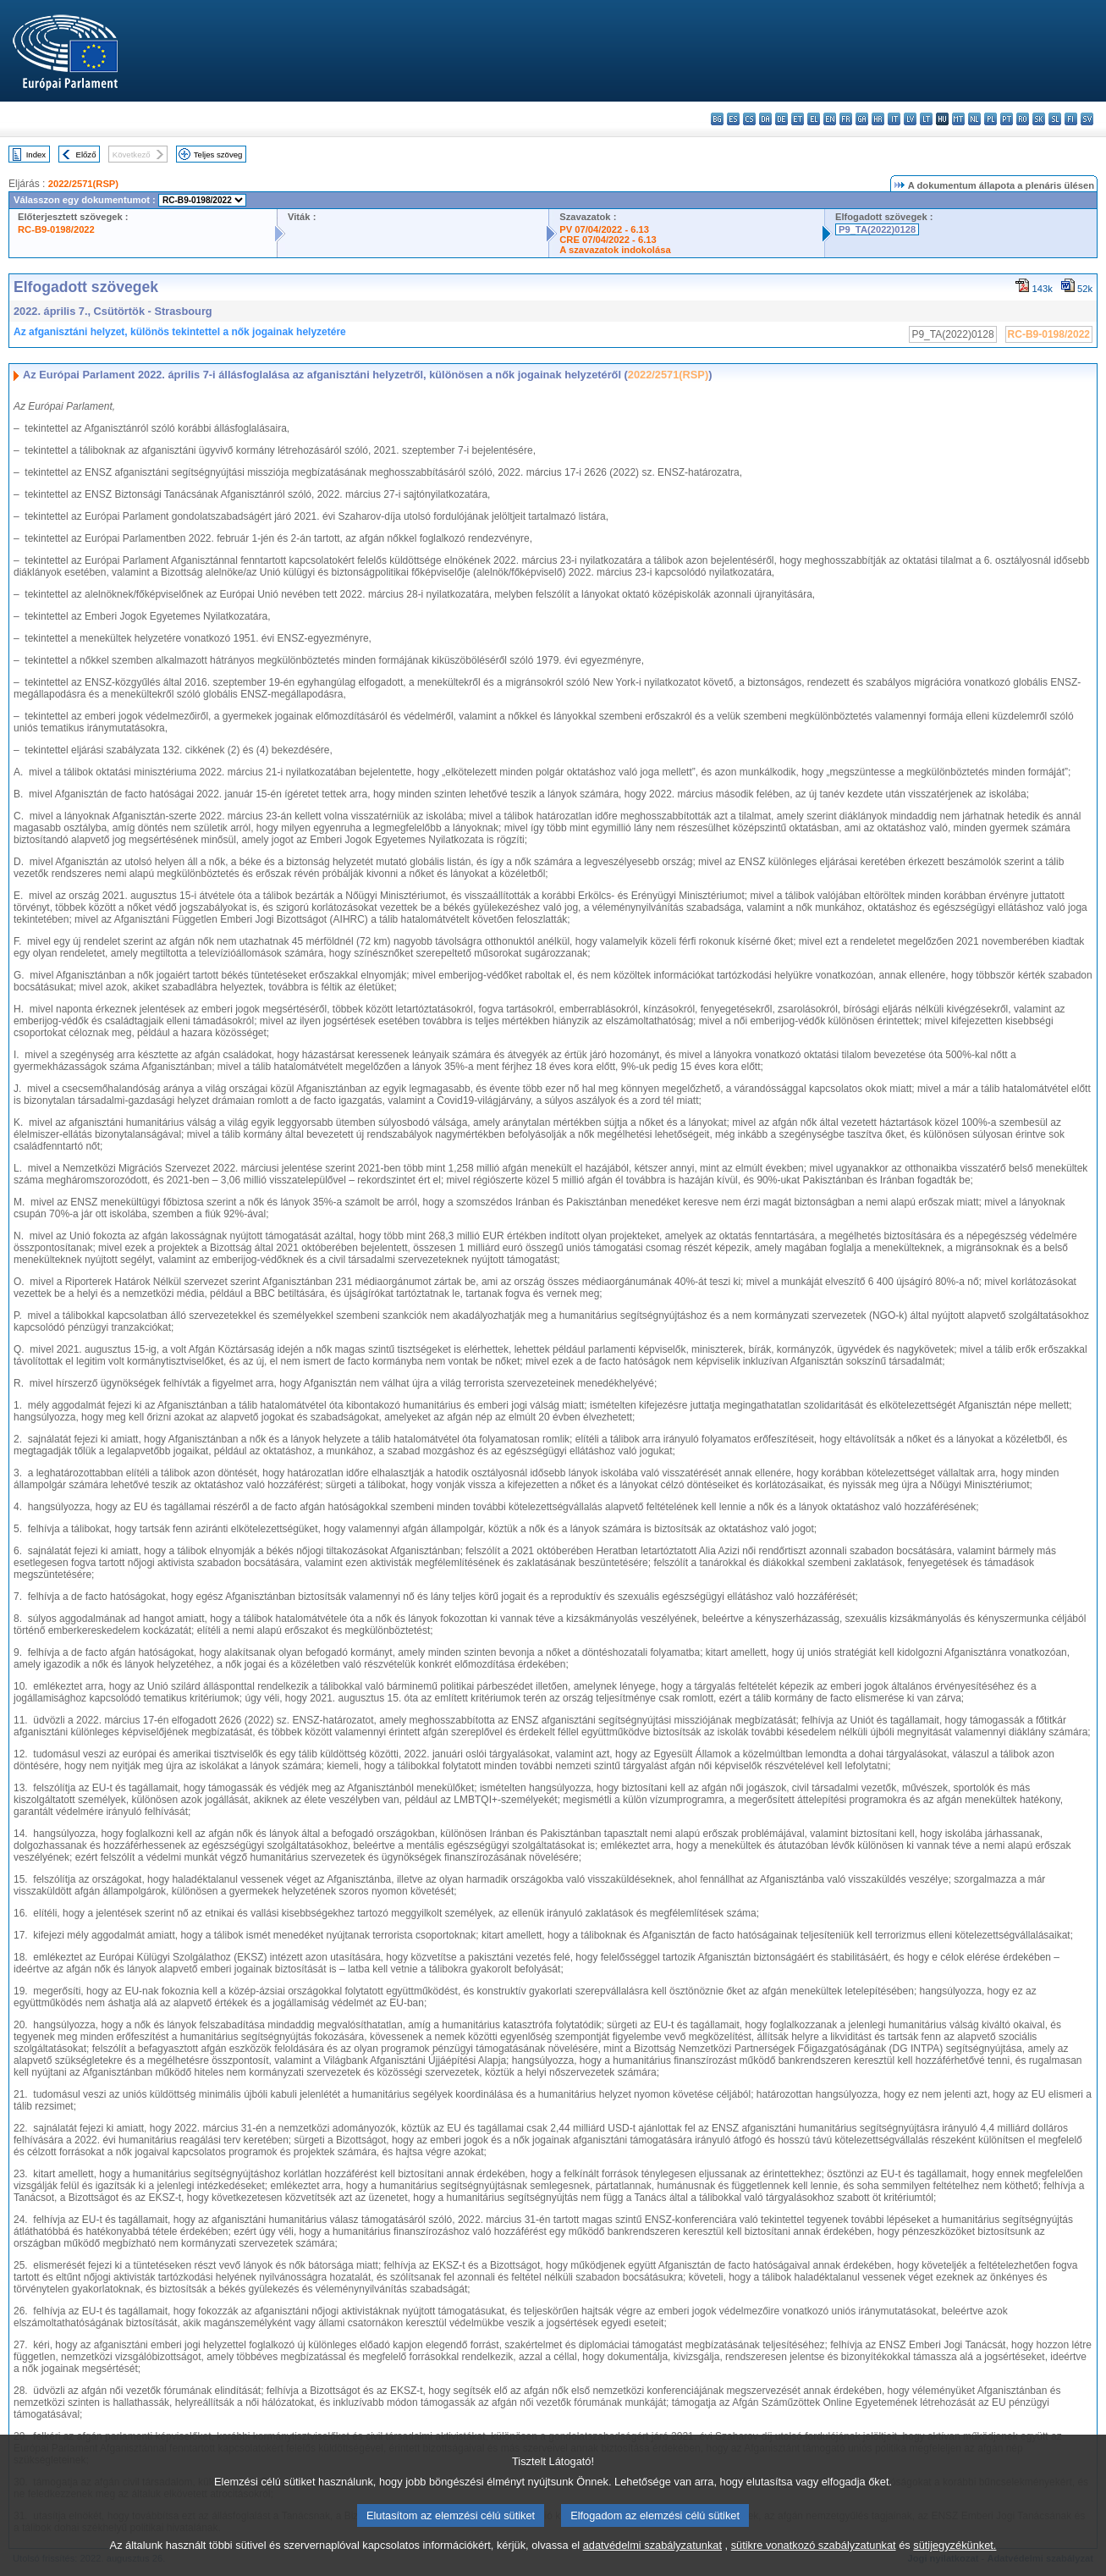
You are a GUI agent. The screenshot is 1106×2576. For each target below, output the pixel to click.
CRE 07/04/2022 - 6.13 (607, 239)
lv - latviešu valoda (910, 119)
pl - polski (990, 119)
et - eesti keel (797, 119)
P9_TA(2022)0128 (877, 229)
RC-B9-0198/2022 (56, 229)
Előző (86, 154)
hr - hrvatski (878, 119)
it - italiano (894, 119)
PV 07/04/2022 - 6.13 (604, 229)
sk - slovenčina (1038, 119)
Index (36, 154)
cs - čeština (749, 119)
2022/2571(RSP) (83, 184)
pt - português (1006, 119)
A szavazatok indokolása (614, 250)
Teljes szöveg (218, 154)
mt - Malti (958, 119)
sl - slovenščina (1054, 119)
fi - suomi (1071, 119)
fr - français (845, 119)
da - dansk (765, 119)
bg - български (717, 119)
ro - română (1022, 119)
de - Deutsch (781, 119)
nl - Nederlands (974, 119)
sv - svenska (1087, 119)
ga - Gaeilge (862, 119)
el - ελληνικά (813, 119)
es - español (733, 119)
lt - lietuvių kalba (926, 119)
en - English (829, 119)
